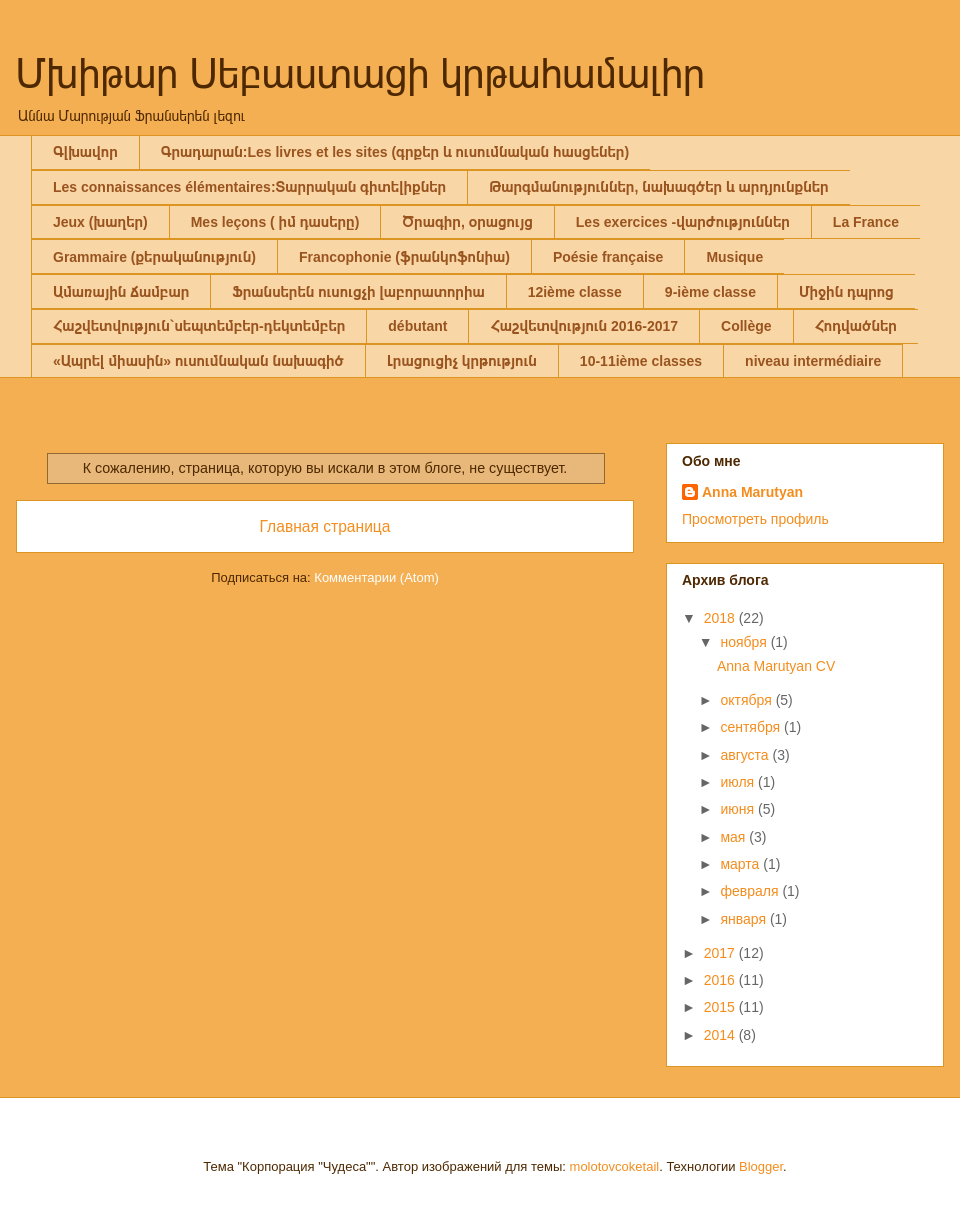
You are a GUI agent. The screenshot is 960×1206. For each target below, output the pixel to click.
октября (747, 700)
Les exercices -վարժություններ (683, 222)
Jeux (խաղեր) (100, 222)
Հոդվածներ (856, 326)
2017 (721, 953)
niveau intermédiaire (813, 361)
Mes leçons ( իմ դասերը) (275, 222)
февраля (751, 891)
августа (746, 755)
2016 (721, 980)
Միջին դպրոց (846, 292)
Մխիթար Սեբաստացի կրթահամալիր (360, 74)
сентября (752, 727)
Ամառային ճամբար (121, 292)
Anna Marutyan (752, 492)
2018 (721, 618)
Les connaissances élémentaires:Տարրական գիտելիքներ (249, 187)
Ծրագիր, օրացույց (467, 222)
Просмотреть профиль (755, 519)
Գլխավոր (85, 152)
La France (866, 222)
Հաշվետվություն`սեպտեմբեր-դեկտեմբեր (199, 326)
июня (739, 809)
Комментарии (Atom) (376, 577)
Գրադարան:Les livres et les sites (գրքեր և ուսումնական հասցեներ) (395, 152)
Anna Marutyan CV (776, 666)
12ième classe (575, 292)
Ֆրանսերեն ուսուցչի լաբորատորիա (358, 292)
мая (734, 837)
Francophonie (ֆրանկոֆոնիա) (404, 257)
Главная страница (325, 526)
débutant (417, 326)
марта (741, 864)
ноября (745, 642)
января (744, 919)
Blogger (761, 1166)
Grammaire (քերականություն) (154, 257)
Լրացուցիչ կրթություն (462, 361)
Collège (746, 326)
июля (739, 782)
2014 (721, 1035)
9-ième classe (710, 292)
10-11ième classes (641, 361)
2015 (721, 1007)
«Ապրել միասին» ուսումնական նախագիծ (198, 361)
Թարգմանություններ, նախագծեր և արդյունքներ (658, 187)
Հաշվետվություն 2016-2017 (584, 326)
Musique (734, 257)
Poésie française (608, 257)
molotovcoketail (615, 1166)
